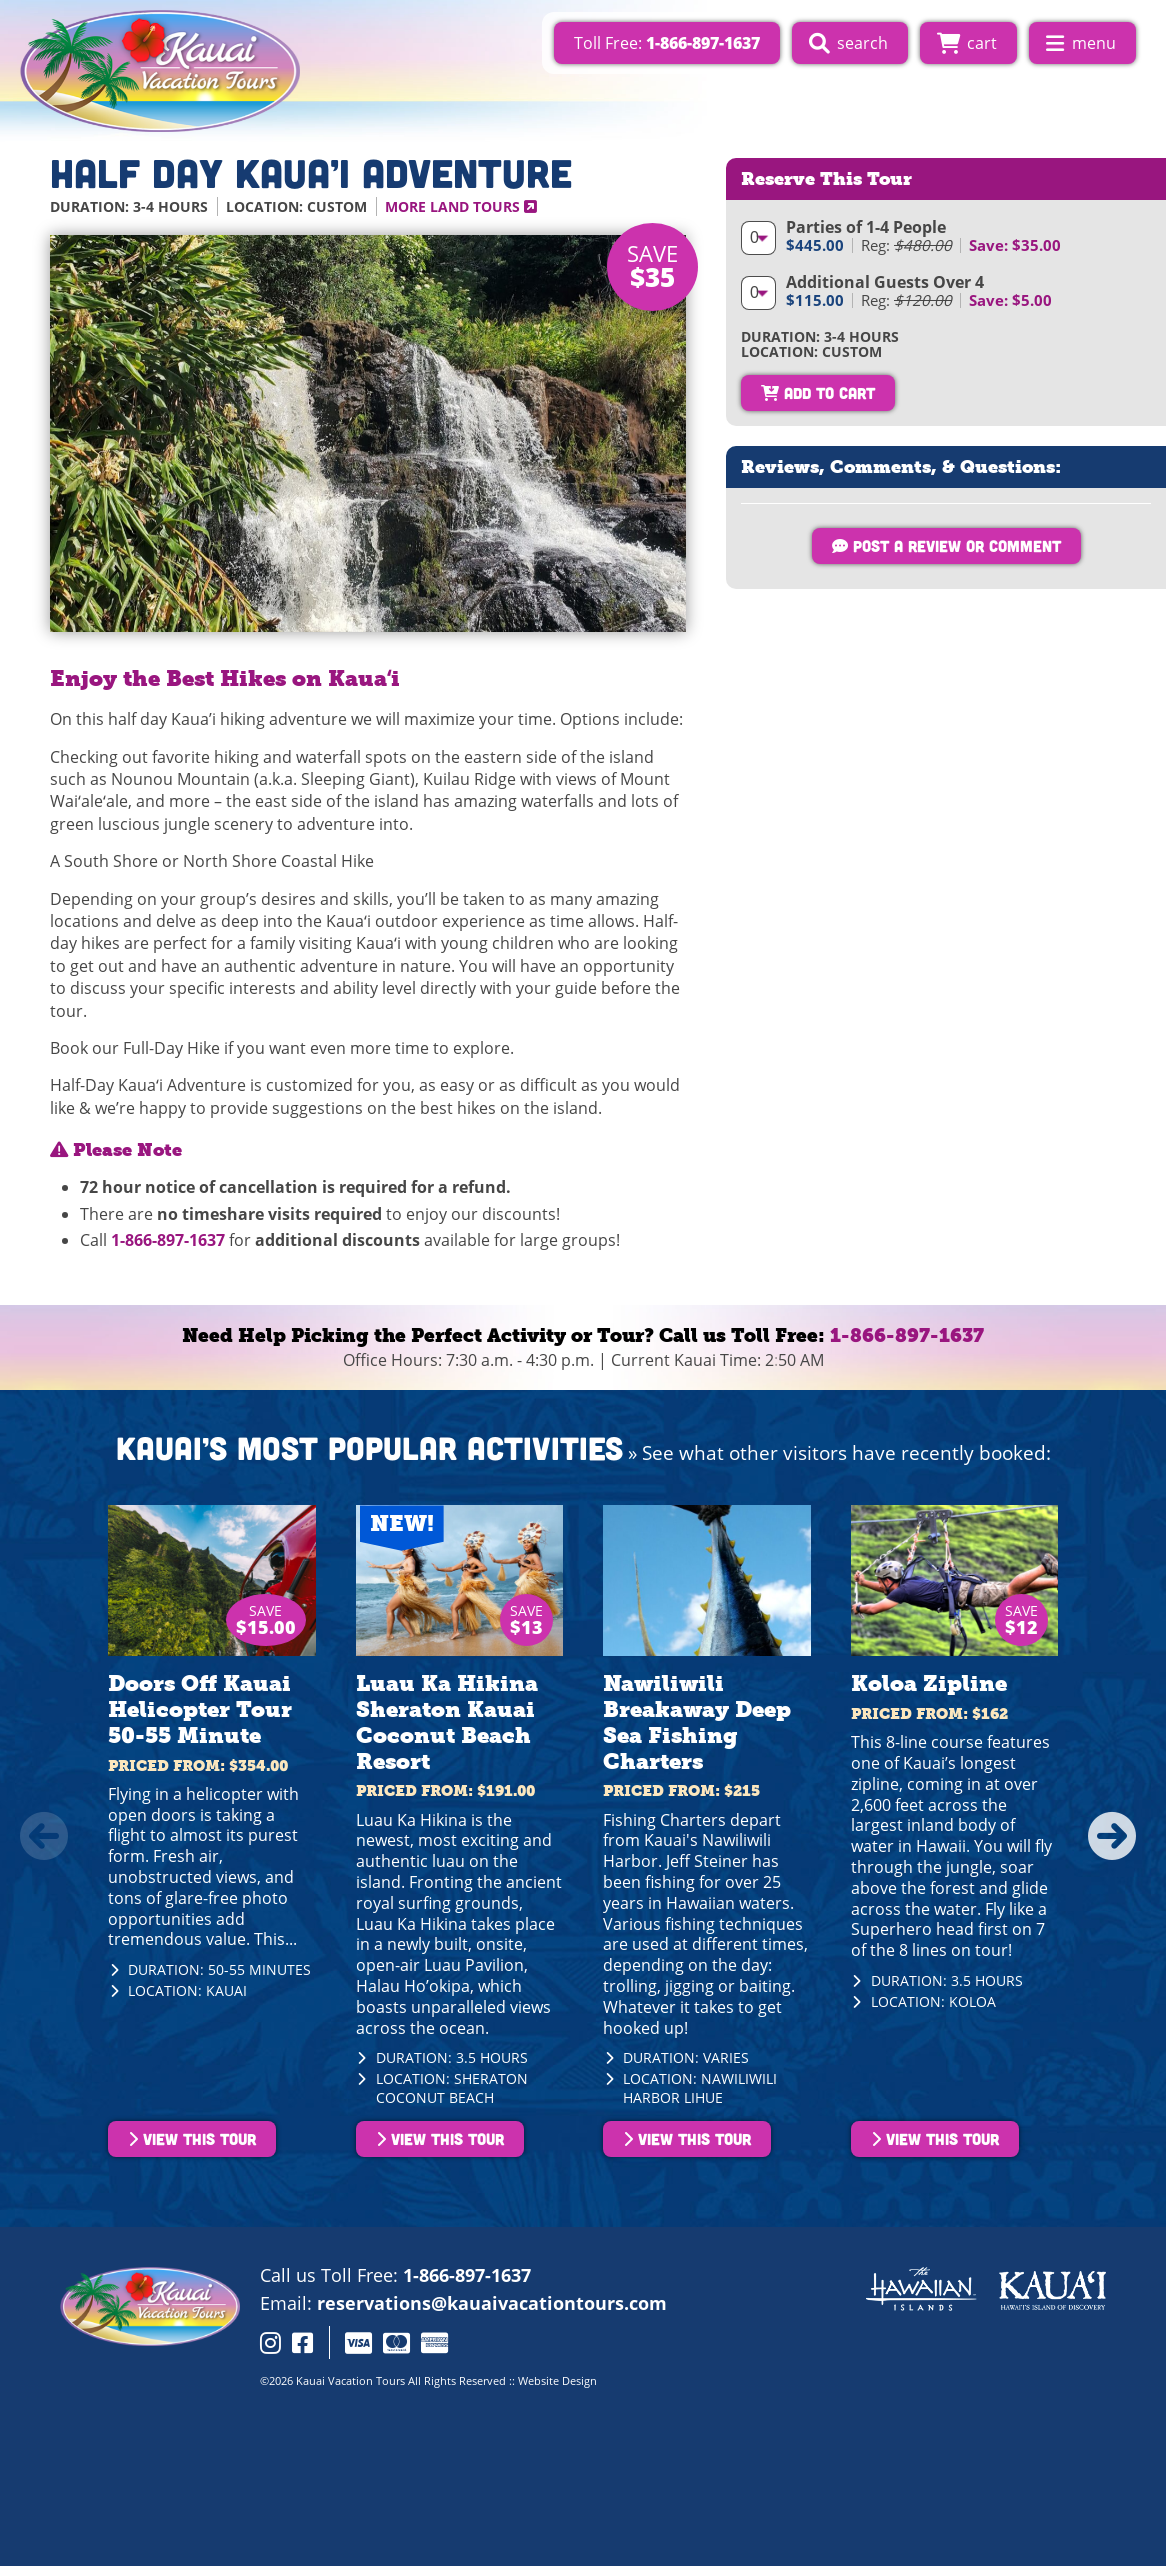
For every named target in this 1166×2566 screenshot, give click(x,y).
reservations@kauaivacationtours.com (492, 2303)
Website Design (557, 2380)
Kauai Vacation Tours (350, 2380)
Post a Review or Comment (946, 545)
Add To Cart (818, 392)
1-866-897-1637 (168, 1240)
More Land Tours (461, 206)
